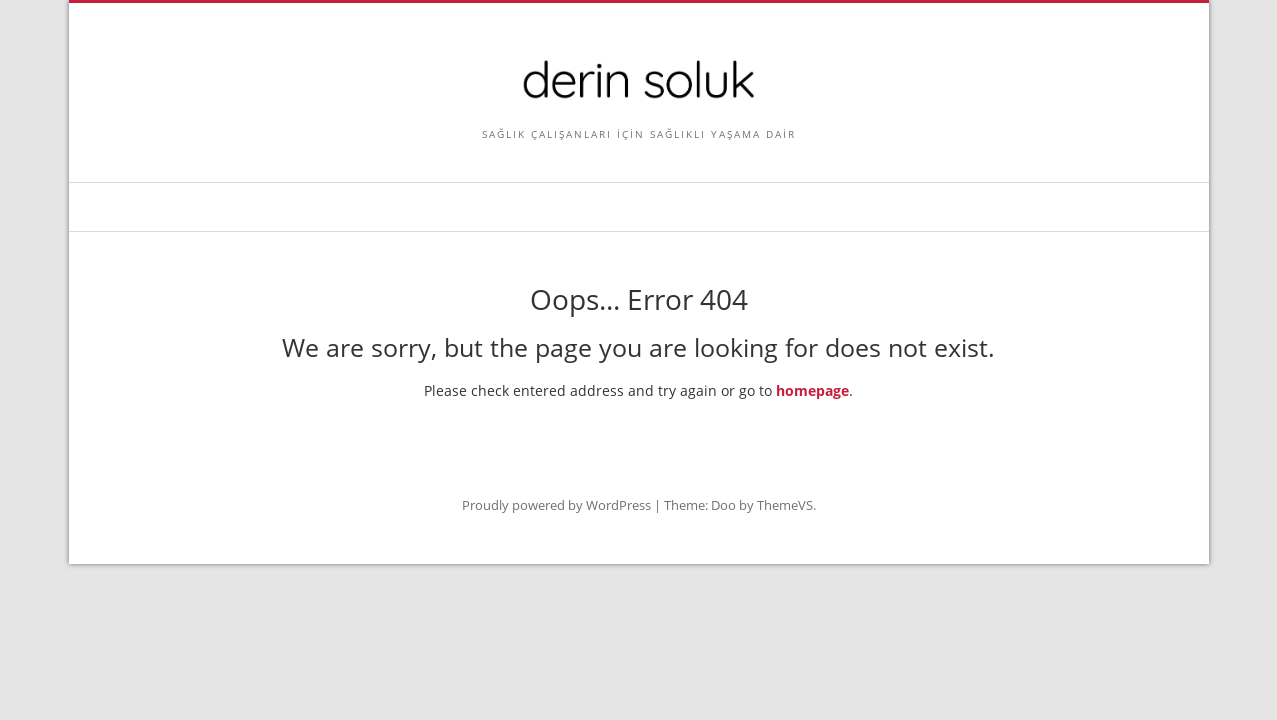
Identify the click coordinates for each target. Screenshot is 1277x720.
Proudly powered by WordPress (556, 505)
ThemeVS (785, 505)
